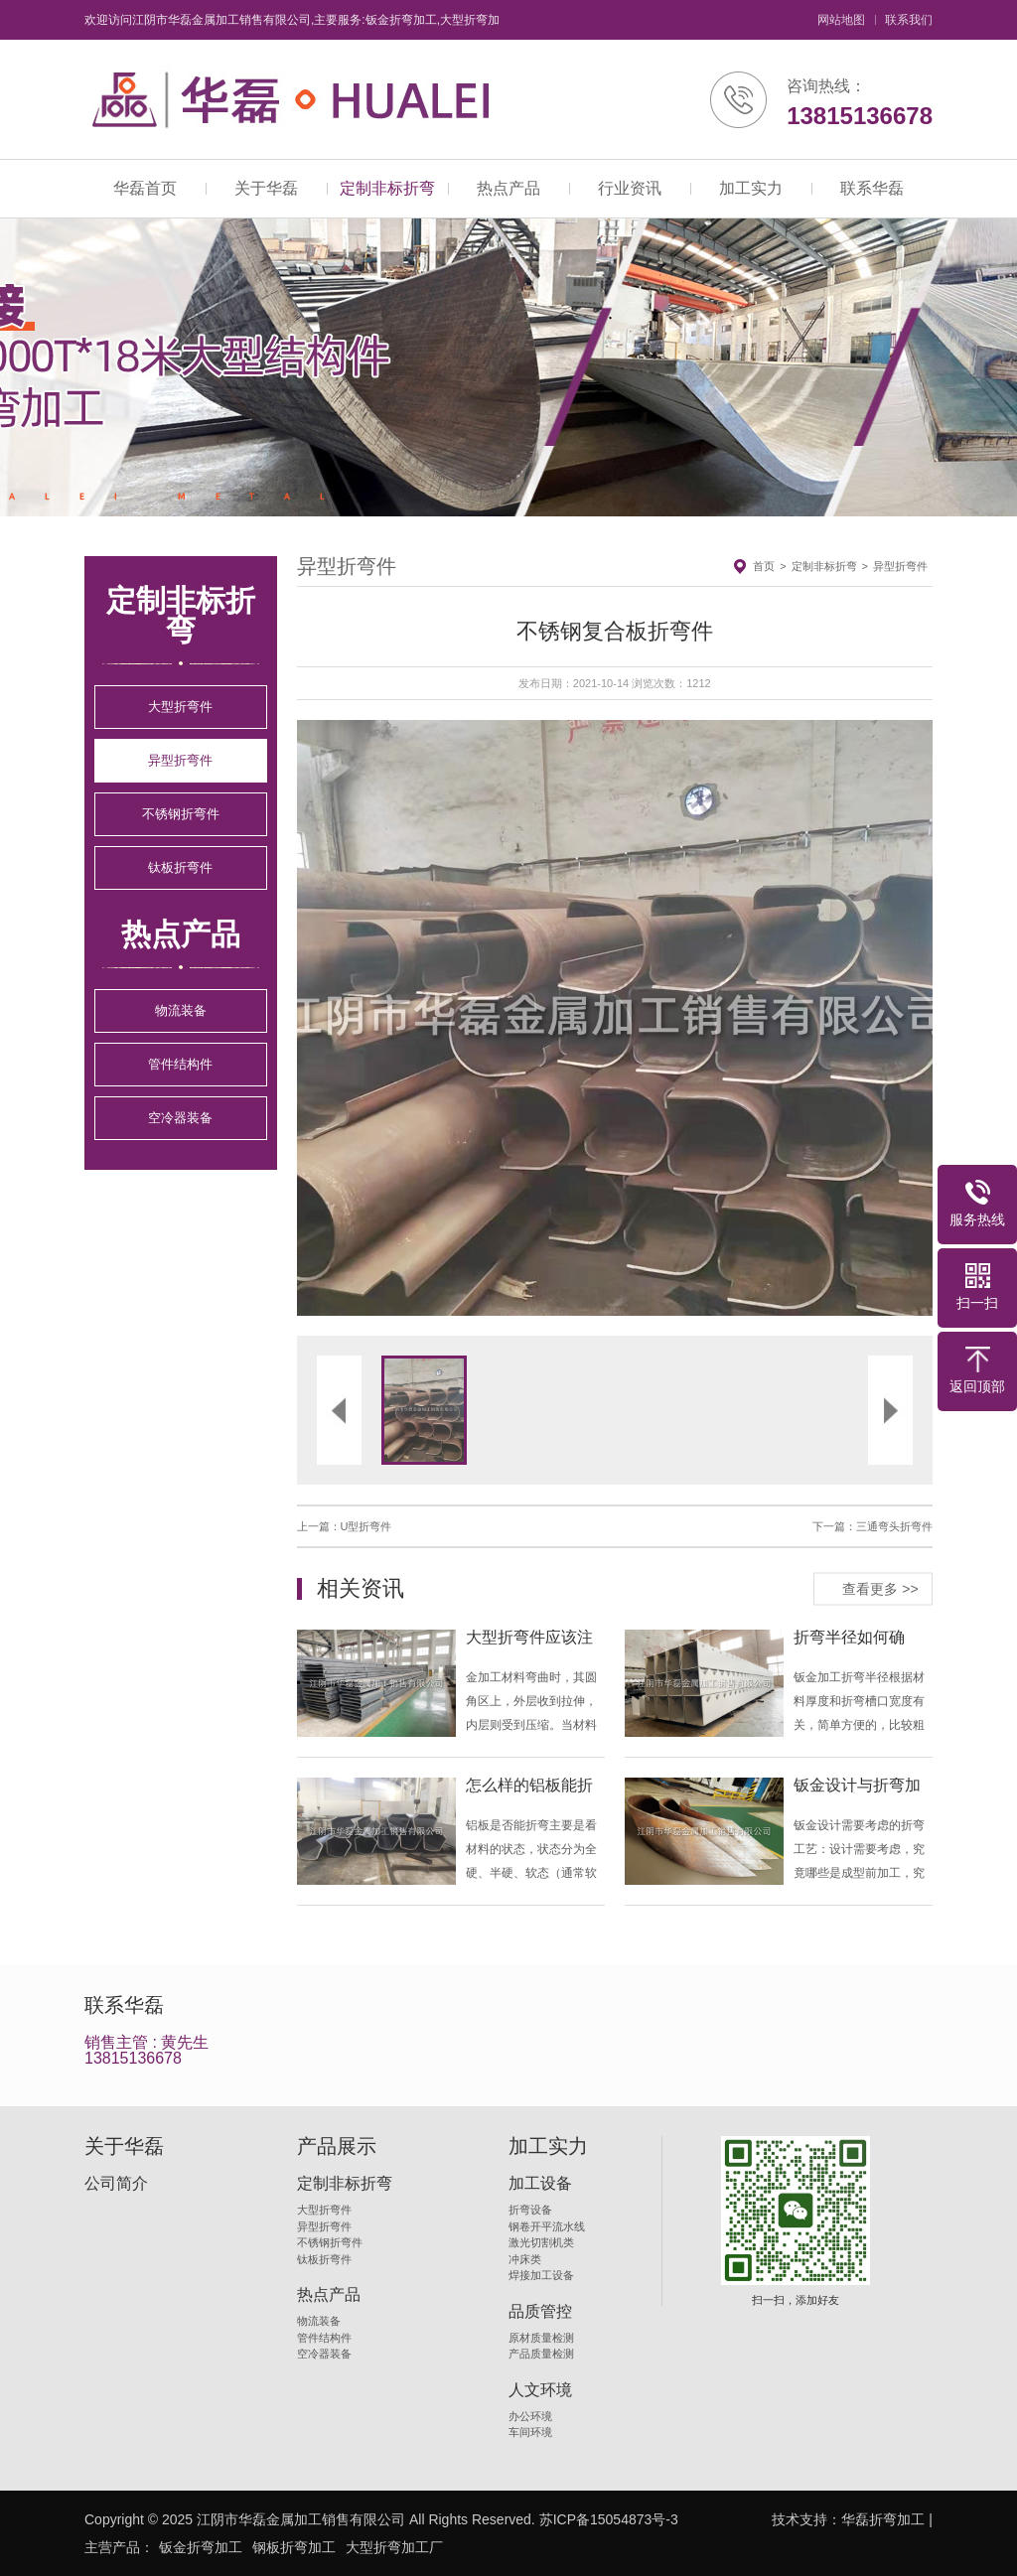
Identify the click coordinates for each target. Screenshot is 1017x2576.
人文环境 (540, 2390)
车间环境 (530, 2432)
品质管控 (540, 2312)
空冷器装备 (180, 1117)
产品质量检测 (541, 2354)
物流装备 (181, 1010)
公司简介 (116, 2184)
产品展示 (336, 2146)
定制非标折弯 (387, 188)
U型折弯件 (366, 1526)
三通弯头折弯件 (894, 1526)
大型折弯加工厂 (394, 2547)
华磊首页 (145, 188)
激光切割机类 (541, 2242)
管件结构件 (180, 1064)
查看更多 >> (880, 1588)
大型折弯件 (180, 706)
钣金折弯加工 (200, 2547)
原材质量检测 (541, 2338)
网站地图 (841, 20)
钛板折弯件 (180, 867)
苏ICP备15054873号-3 (608, 2519)
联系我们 (909, 20)
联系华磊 (872, 188)
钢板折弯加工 (294, 2547)
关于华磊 (266, 188)
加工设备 (540, 2184)
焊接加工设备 (541, 2275)
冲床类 (524, 2259)
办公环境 (530, 2416)
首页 (764, 566)
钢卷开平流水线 (546, 2226)
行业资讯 (629, 188)
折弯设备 (530, 2210)
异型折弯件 (180, 760)
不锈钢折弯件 (180, 813)
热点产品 (508, 188)
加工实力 (751, 188)
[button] (456, 1018)
